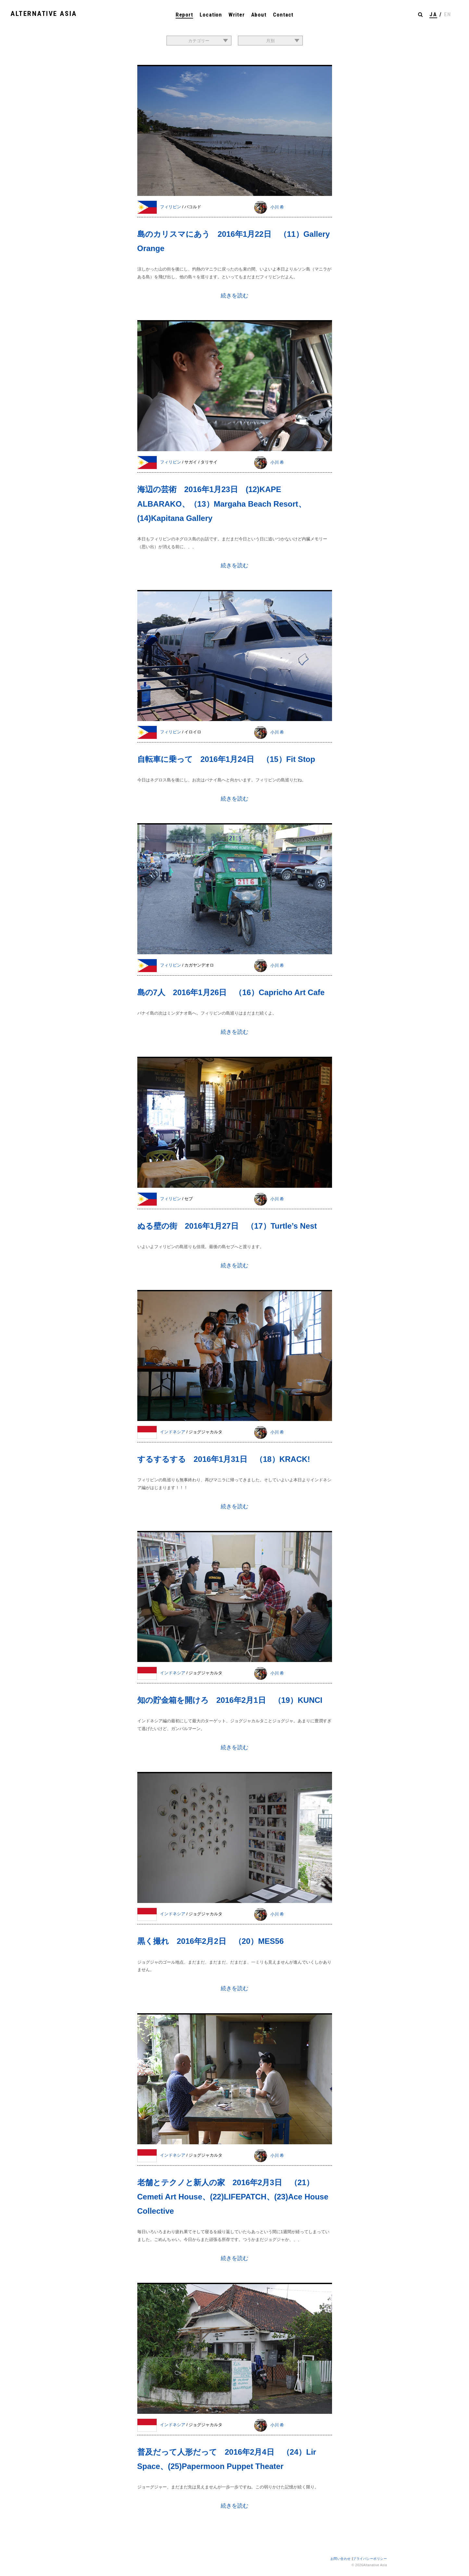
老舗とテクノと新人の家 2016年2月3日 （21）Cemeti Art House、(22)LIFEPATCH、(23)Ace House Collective (232, 2196)
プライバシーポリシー (370, 2558)
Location (211, 14)
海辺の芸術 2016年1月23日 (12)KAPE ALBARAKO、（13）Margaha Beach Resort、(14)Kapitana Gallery (221, 503)
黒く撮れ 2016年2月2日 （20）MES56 (210, 1941)
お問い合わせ (341, 2558)
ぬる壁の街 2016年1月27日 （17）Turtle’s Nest (227, 1226)
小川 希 (277, 207)
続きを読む (234, 296)
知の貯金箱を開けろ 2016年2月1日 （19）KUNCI (230, 1700)
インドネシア (173, 1431)
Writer (236, 14)
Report (184, 14)
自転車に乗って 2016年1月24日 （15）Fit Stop (226, 759)
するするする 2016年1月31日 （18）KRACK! (223, 1459)
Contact (283, 14)
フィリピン (171, 206)
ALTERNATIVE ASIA (43, 14)
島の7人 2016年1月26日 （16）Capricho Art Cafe (231, 992)
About (259, 14)
